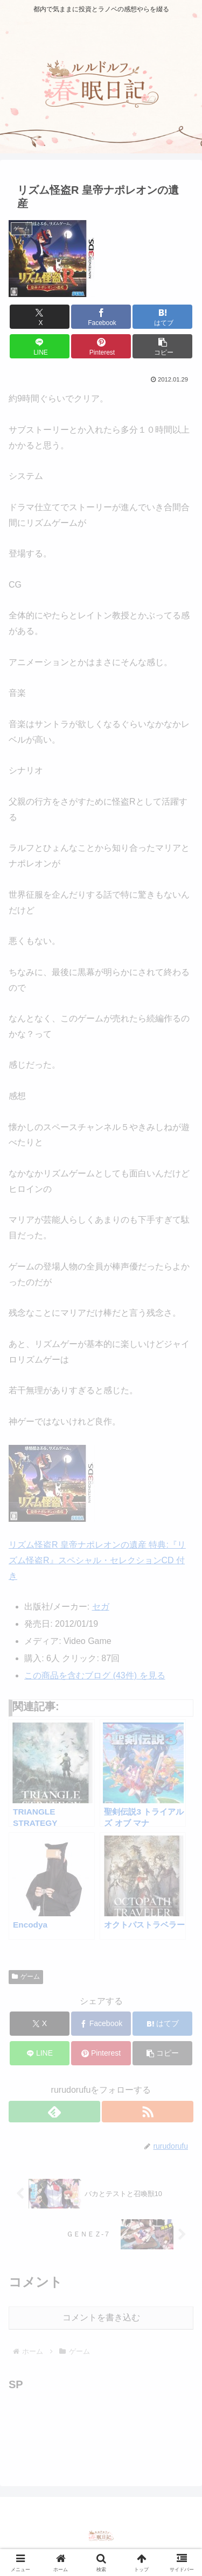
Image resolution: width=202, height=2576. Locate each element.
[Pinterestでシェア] (101, 346)
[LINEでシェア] (39, 346)
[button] (162, 346)
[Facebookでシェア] (101, 317)
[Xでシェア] (39, 317)
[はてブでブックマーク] (162, 317)
